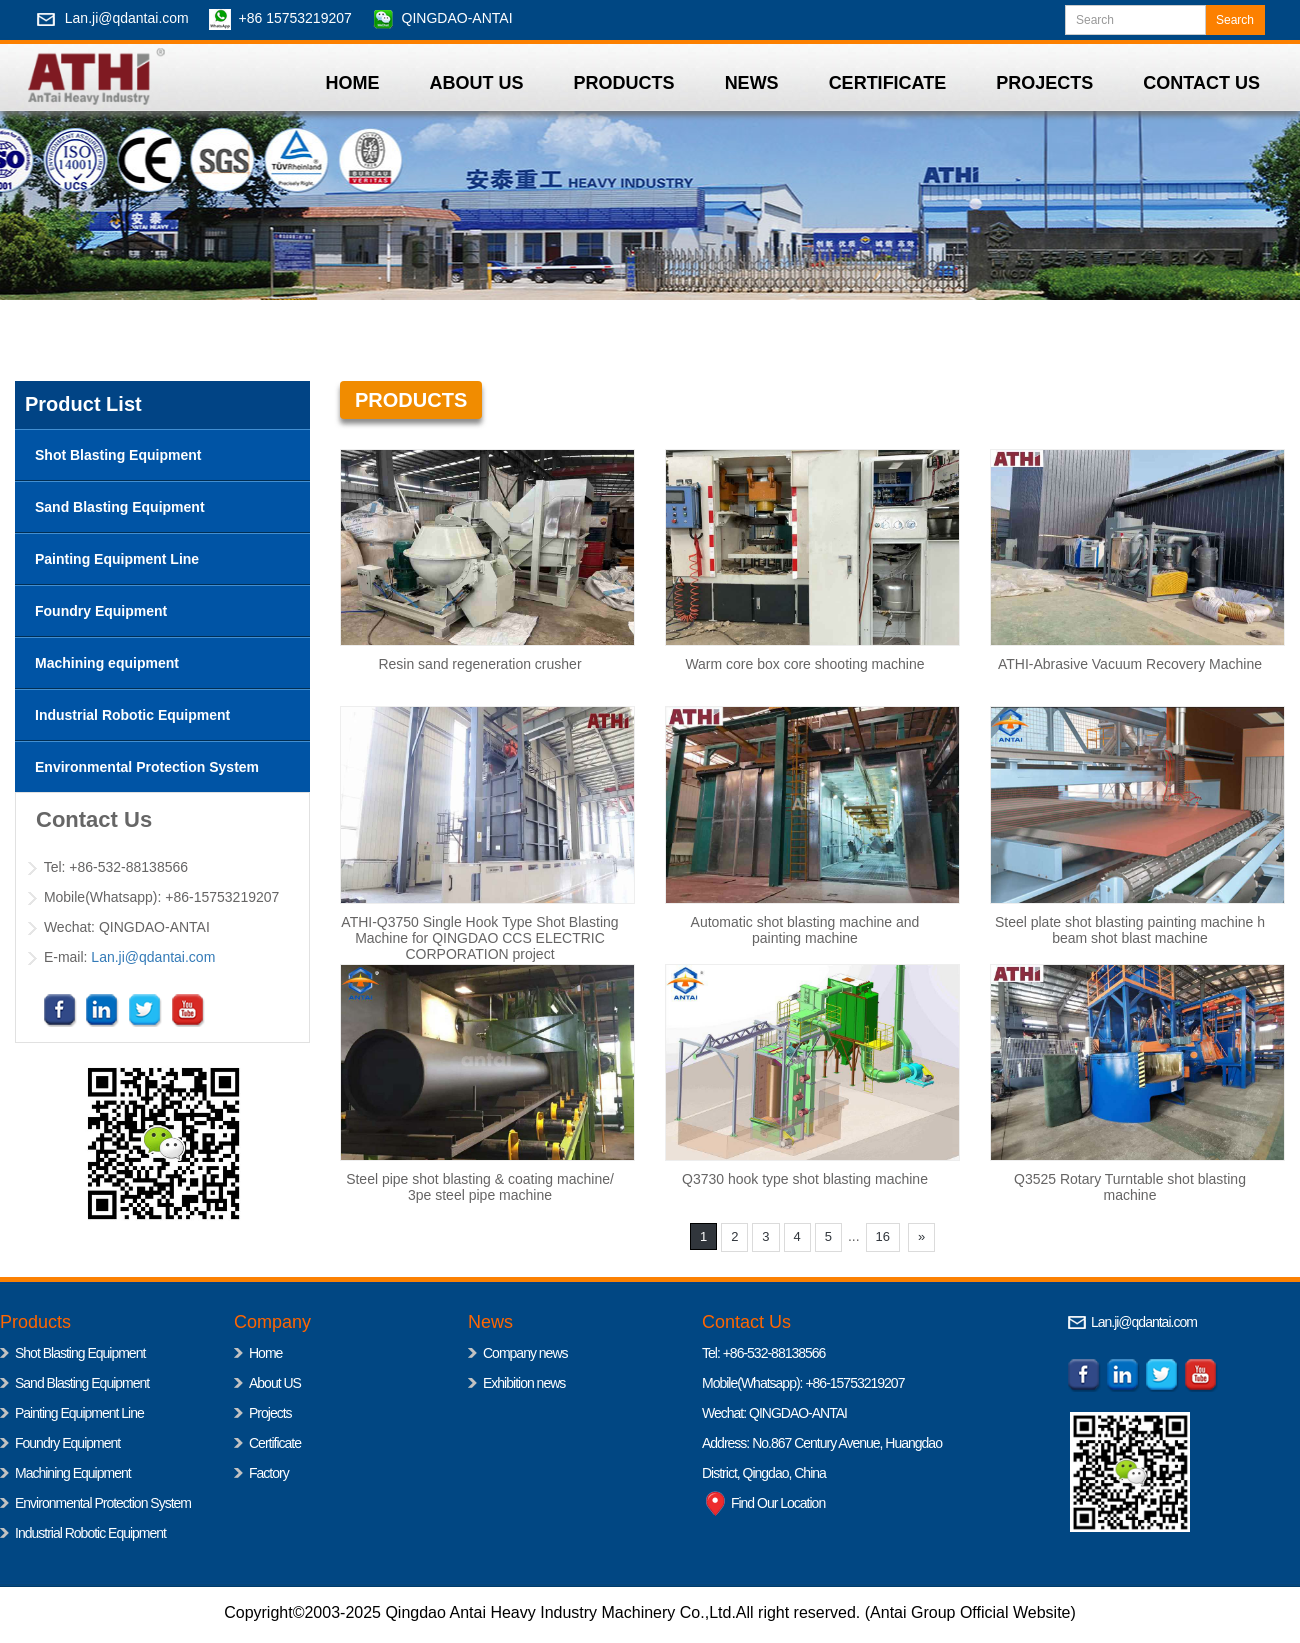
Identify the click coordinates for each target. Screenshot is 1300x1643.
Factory (269, 1473)
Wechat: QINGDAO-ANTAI (774, 1413)
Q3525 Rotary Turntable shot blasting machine (1130, 1187)
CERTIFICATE (888, 83)
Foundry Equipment (67, 1443)
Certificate (275, 1443)
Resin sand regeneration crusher (479, 664)
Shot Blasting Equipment (80, 1353)
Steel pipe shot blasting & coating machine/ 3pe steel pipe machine (480, 1187)
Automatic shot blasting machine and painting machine (805, 930)
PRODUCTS (624, 83)
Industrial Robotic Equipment (90, 1533)
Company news (525, 1353)
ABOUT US (477, 83)
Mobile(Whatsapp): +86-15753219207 (803, 1383)
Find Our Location (763, 1503)
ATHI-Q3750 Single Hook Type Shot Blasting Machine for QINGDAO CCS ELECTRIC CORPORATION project (479, 938)
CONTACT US (1201, 83)
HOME (353, 83)
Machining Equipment (73, 1473)
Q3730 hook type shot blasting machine (805, 1179)
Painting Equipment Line (79, 1413)
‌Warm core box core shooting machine (804, 664)
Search (1235, 20)
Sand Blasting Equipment (82, 1383)
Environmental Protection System (103, 1503)
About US (275, 1383)
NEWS (752, 83)
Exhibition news (524, 1383)
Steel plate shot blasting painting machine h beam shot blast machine (1130, 930)
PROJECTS (1044, 83)
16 (883, 1236)
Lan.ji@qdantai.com (127, 18)
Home (265, 1353)
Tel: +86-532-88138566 (763, 1353)
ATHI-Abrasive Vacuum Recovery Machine (1130, 664)
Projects (270, 1413)
